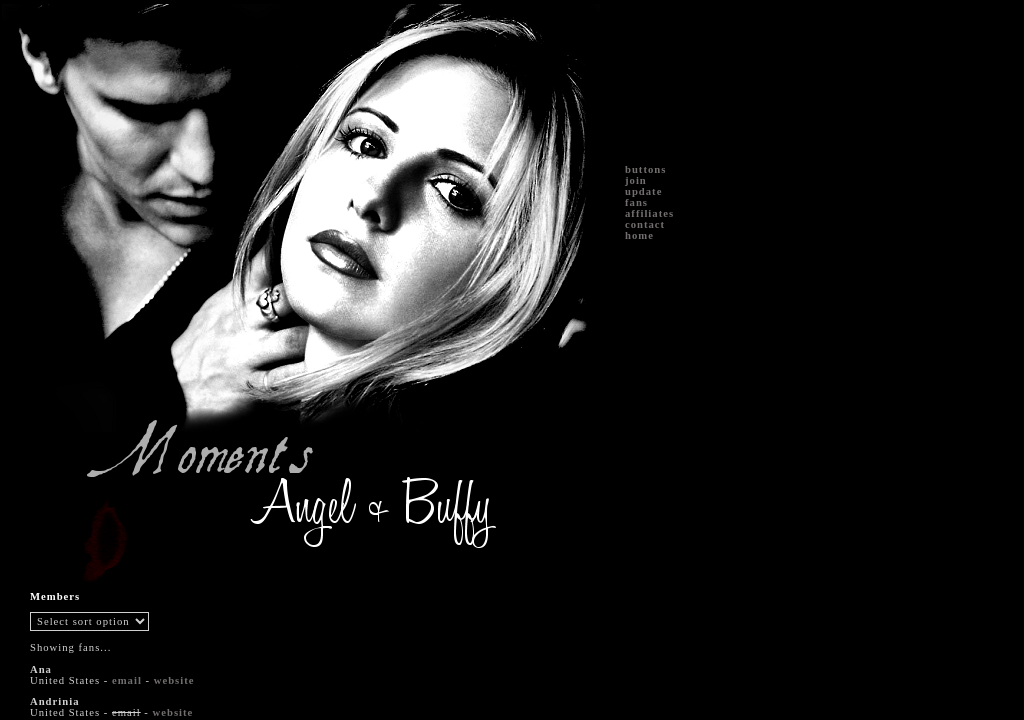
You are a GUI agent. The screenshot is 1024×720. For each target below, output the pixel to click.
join (636, 180)
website (174, 680)
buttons (645, 169)
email (127, 680)
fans (636, 202)
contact (645, 224)
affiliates (649, 213)
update (643, 191)
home (639, 235)
